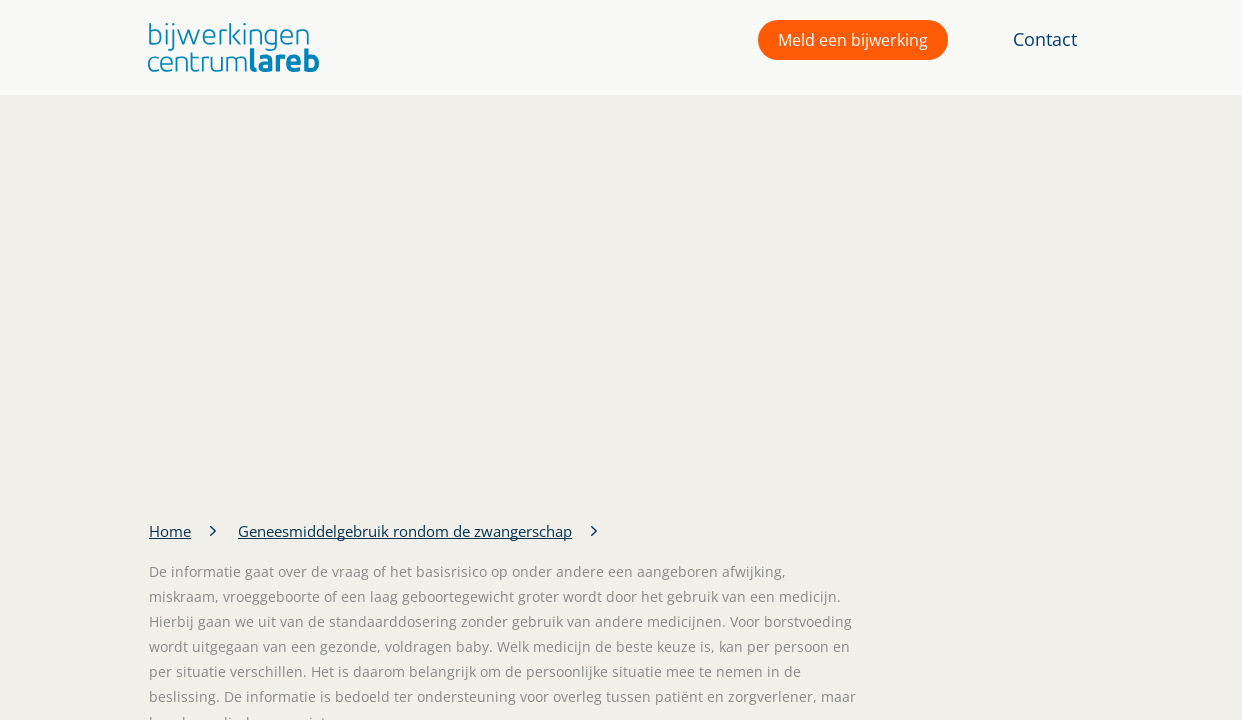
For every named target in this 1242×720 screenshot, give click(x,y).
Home (170, 531)
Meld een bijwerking (853, 40)
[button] (228, 47)
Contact (1045, 39)
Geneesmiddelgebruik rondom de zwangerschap (405, 531)
